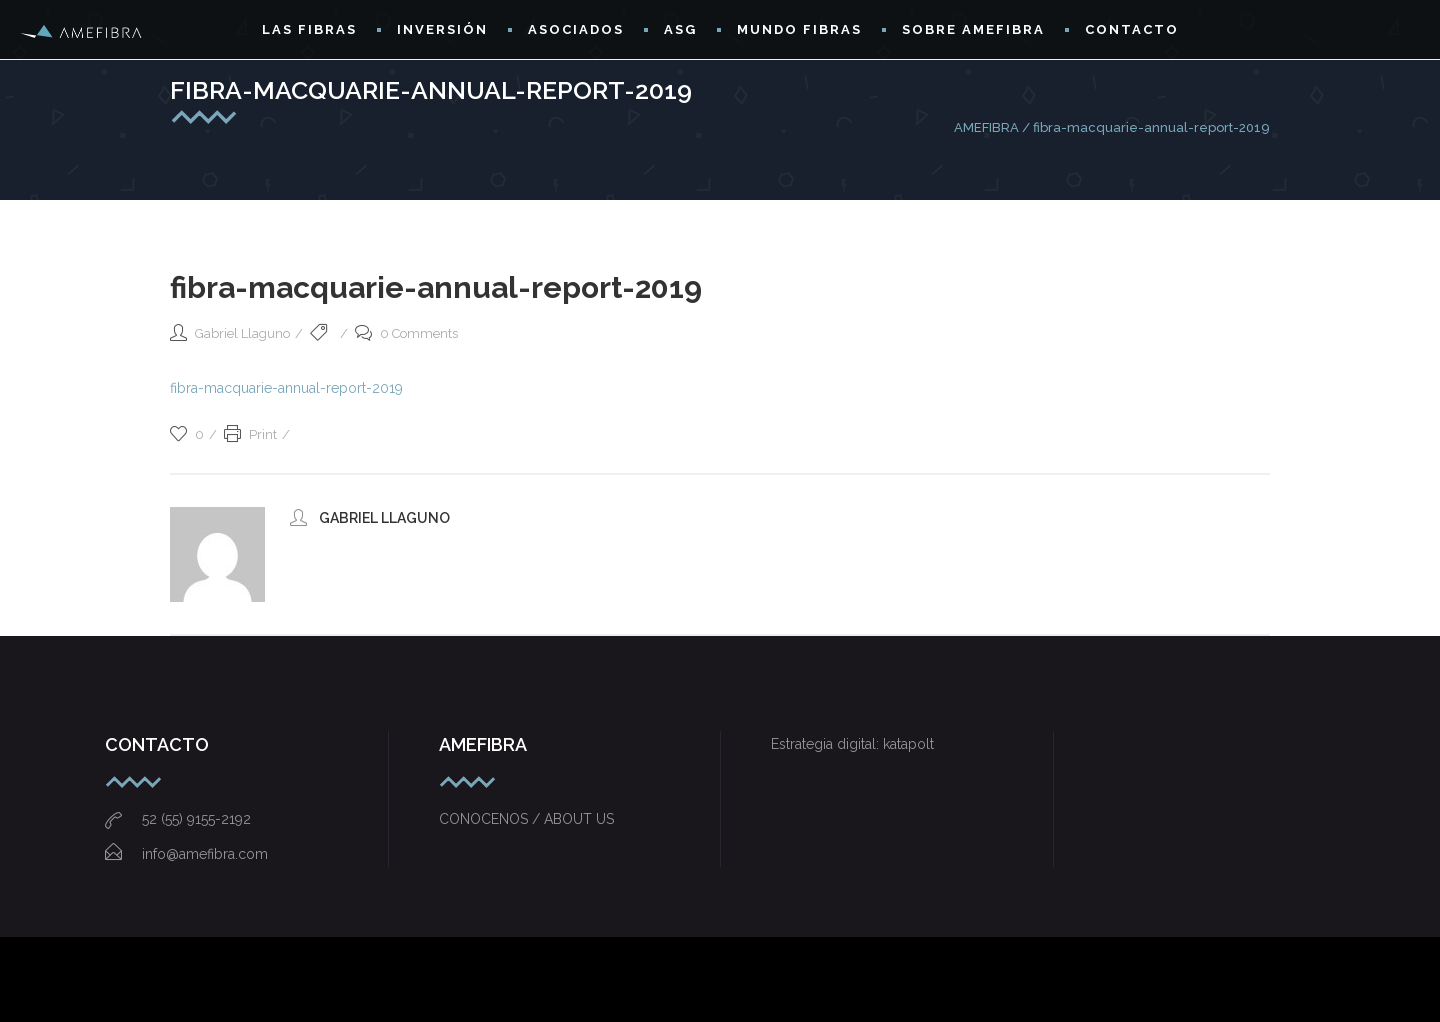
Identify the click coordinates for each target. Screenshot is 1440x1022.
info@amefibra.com (186, 854)
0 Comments (406, 333)
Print (250, 434)
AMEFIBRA (986, 127)
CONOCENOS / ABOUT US (526, 819)
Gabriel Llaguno (242, 333)
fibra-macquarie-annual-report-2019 (286, 388)
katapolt (908, 744)
